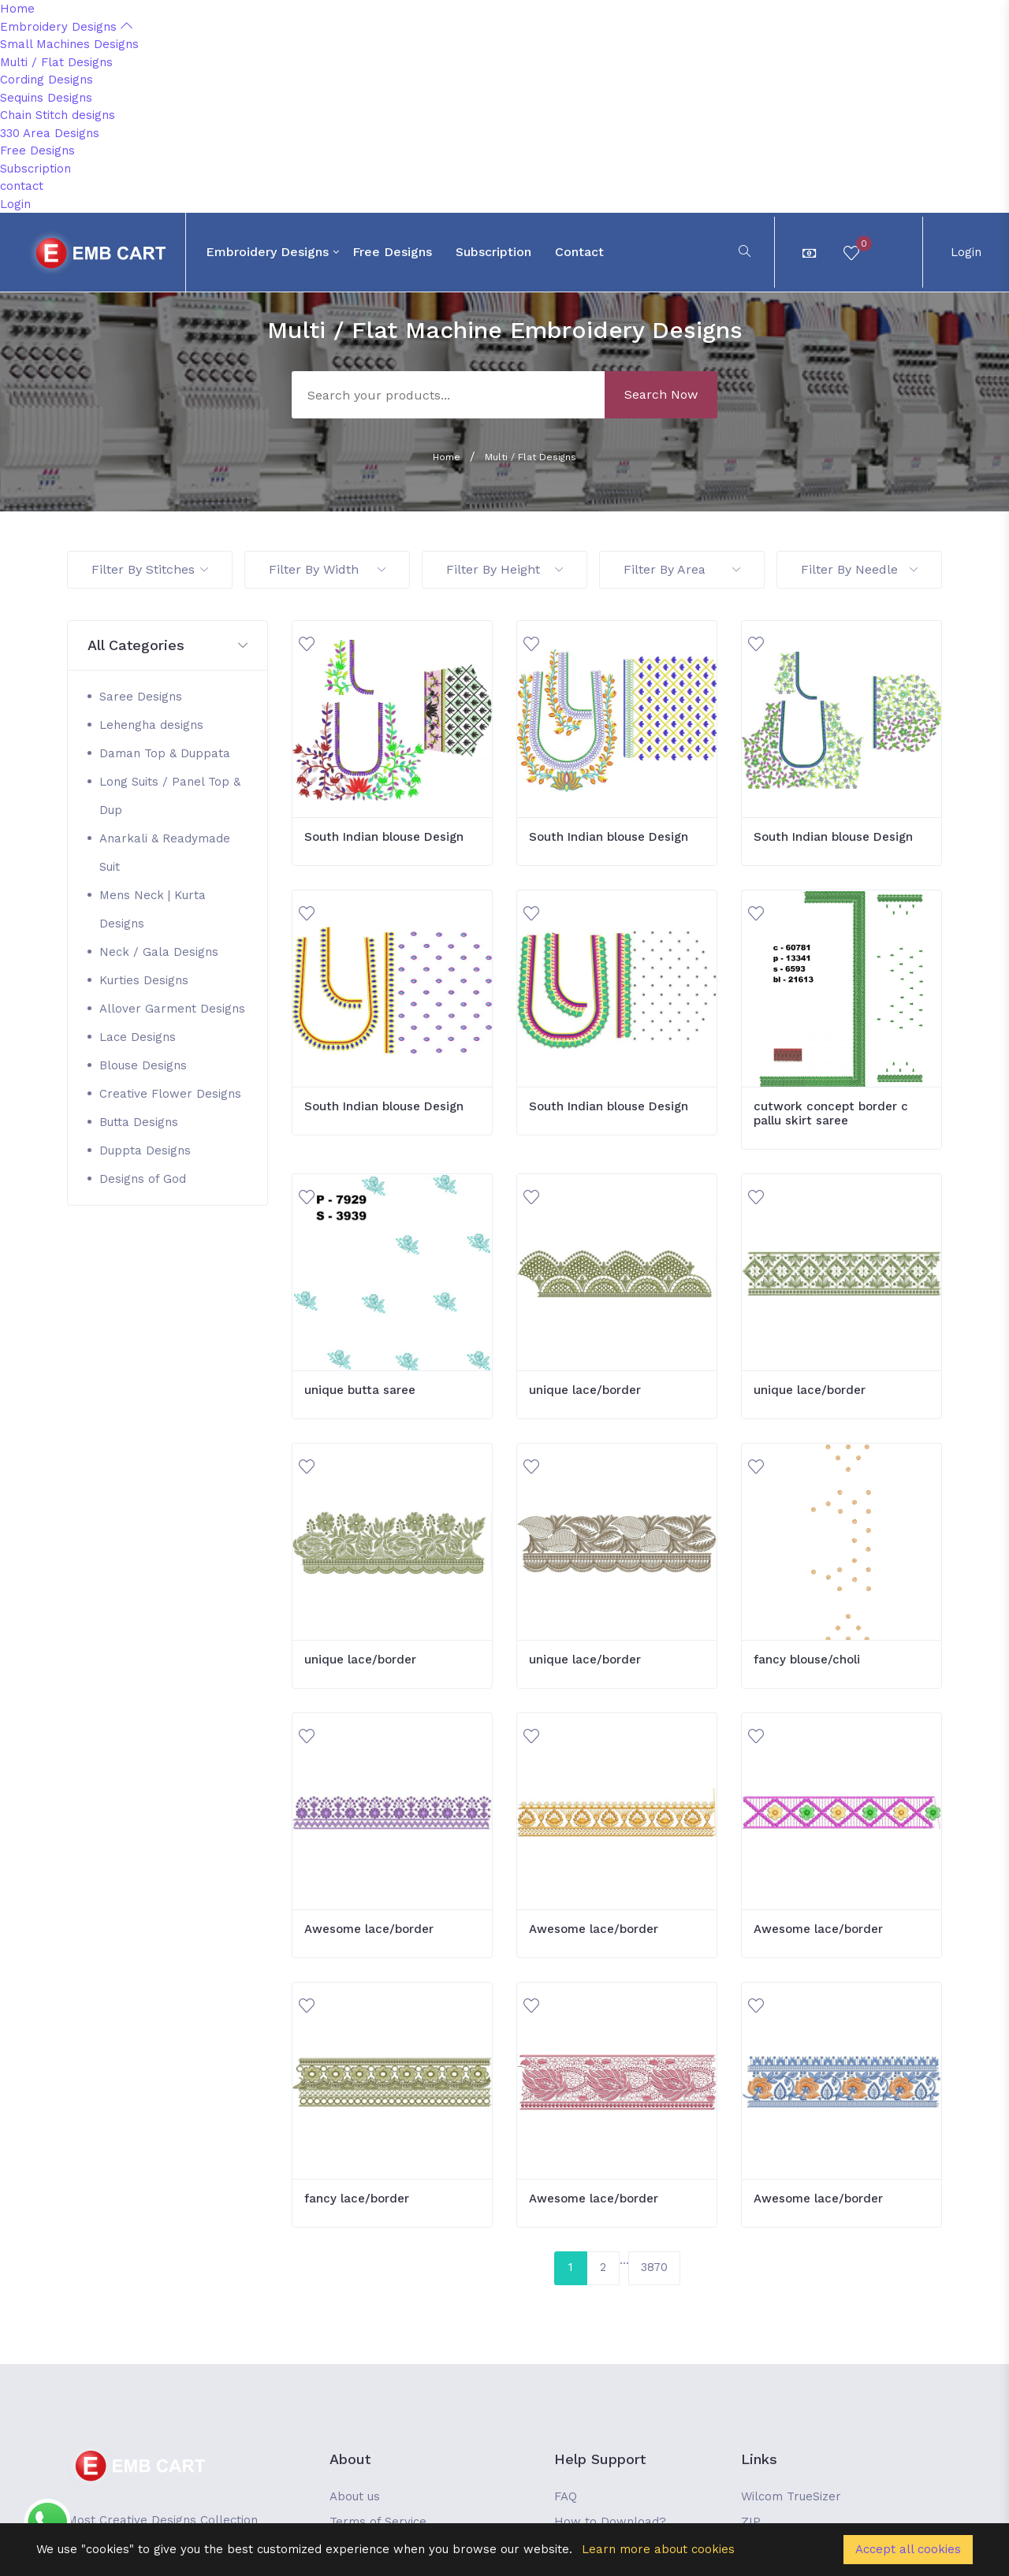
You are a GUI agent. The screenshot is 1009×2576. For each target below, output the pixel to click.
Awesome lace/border (369, 1929)
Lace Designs (137, 1037)
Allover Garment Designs (172, 1009)
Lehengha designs (151, 725)
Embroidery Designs (66, 27)
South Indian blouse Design (384, 837)
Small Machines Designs (69, 44)
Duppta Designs (145, 1150)
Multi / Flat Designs (56, 62)
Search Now (661, 394)
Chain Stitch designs (57, 115)
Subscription (35, 169)
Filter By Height (504, 569)
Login (15, 204)
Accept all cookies (908, 2549)
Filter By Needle (859, 569)
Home (17, 9)
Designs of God (142, 1179)
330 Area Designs (49, 133)
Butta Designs (138, 1122)
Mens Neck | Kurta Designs (152, 909)
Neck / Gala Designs (158, 952)
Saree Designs (140, 697)
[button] (167, 646)
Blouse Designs (143, 1065)
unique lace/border (585, 1390)
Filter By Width (327, 569)
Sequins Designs (46, 98)
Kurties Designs (143, 980)
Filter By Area (682, 569)
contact (21, 186)
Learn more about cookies (658, 2549)
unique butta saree (359, 1390)
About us (355, 2496)
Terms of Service (378, 2522)
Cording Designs (46, 79)
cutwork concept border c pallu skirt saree (831, 1113)
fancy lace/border (356, 2198)
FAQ (565, 2496)
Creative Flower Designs (170, 1094)
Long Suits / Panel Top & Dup (169, 796)
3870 (654, 2267)
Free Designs (37, 150)
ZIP (751, 2522)
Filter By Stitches (149, 569)
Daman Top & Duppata (164, 753)
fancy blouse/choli (807, 1659)
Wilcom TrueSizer (791, 2496)
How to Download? (610, 2522)
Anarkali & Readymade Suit (164, 852)
